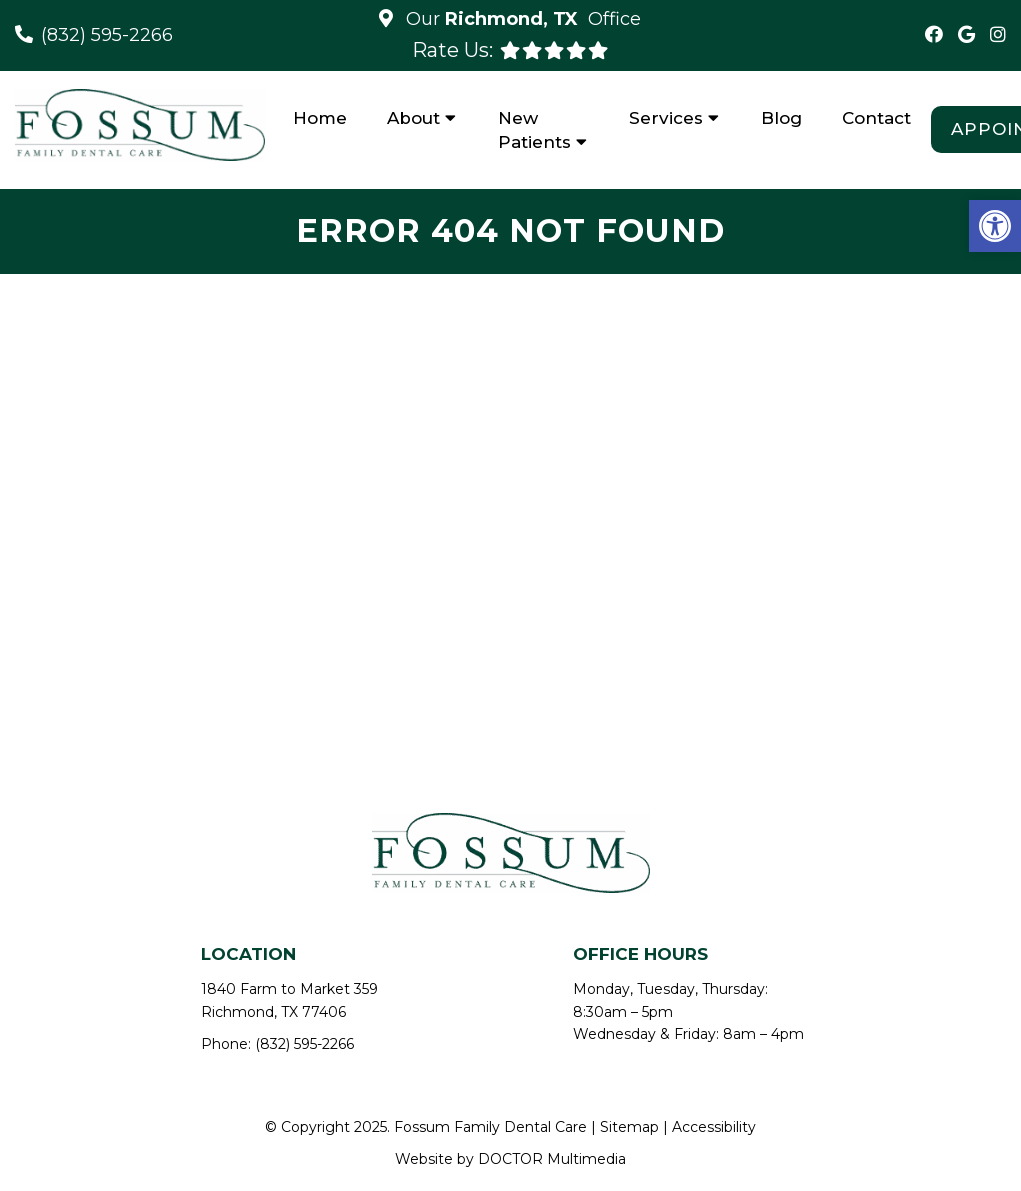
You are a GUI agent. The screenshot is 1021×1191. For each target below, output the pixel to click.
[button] (995, 226)
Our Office (521, 19)
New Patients (534, 130)
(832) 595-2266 (107, 35)
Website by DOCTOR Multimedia (510, 1159)
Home (320, 118)
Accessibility (714, 1127)
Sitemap (629, 1127)
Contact (876, 118)
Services (666, 118)
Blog (781, 118)
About (413, 118)
